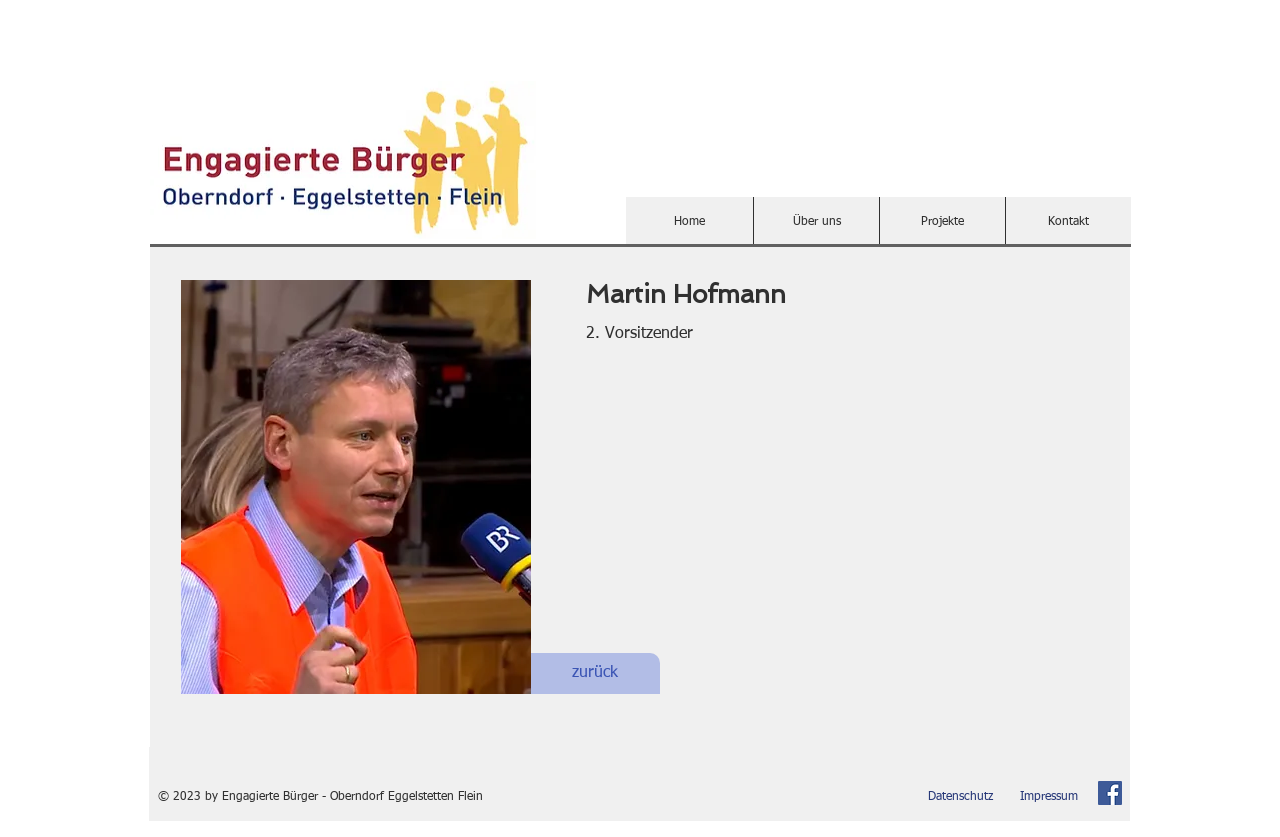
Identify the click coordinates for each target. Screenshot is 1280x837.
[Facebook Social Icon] (1110, 793)
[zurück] (595, 673)
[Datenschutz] (960, 797)
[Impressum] (1048, 797)
